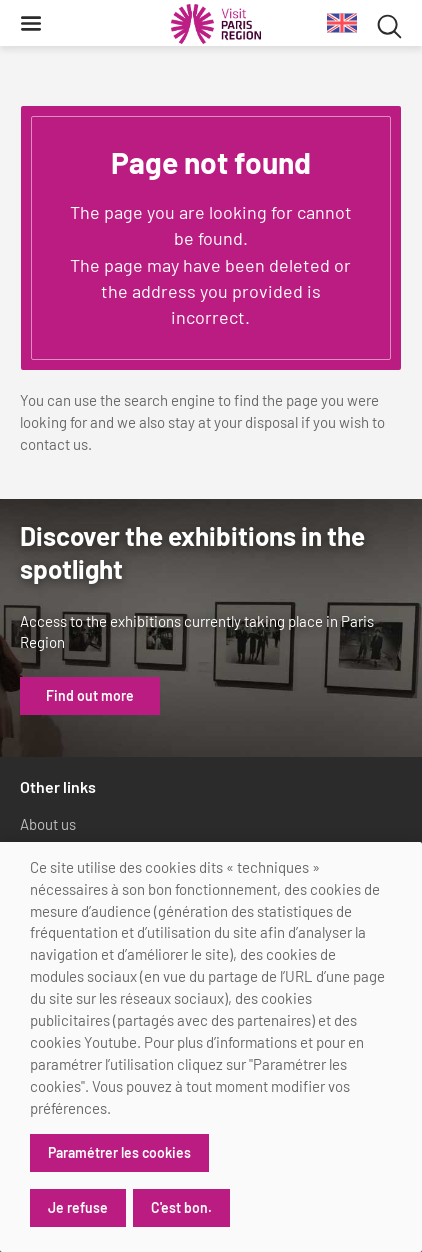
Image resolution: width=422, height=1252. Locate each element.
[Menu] (31, 23)
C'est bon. (181, 1207)
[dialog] (211, 1047)
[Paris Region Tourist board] (216, 24)
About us (48, 824)
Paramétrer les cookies (119, 1152)
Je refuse (78, 1207)
